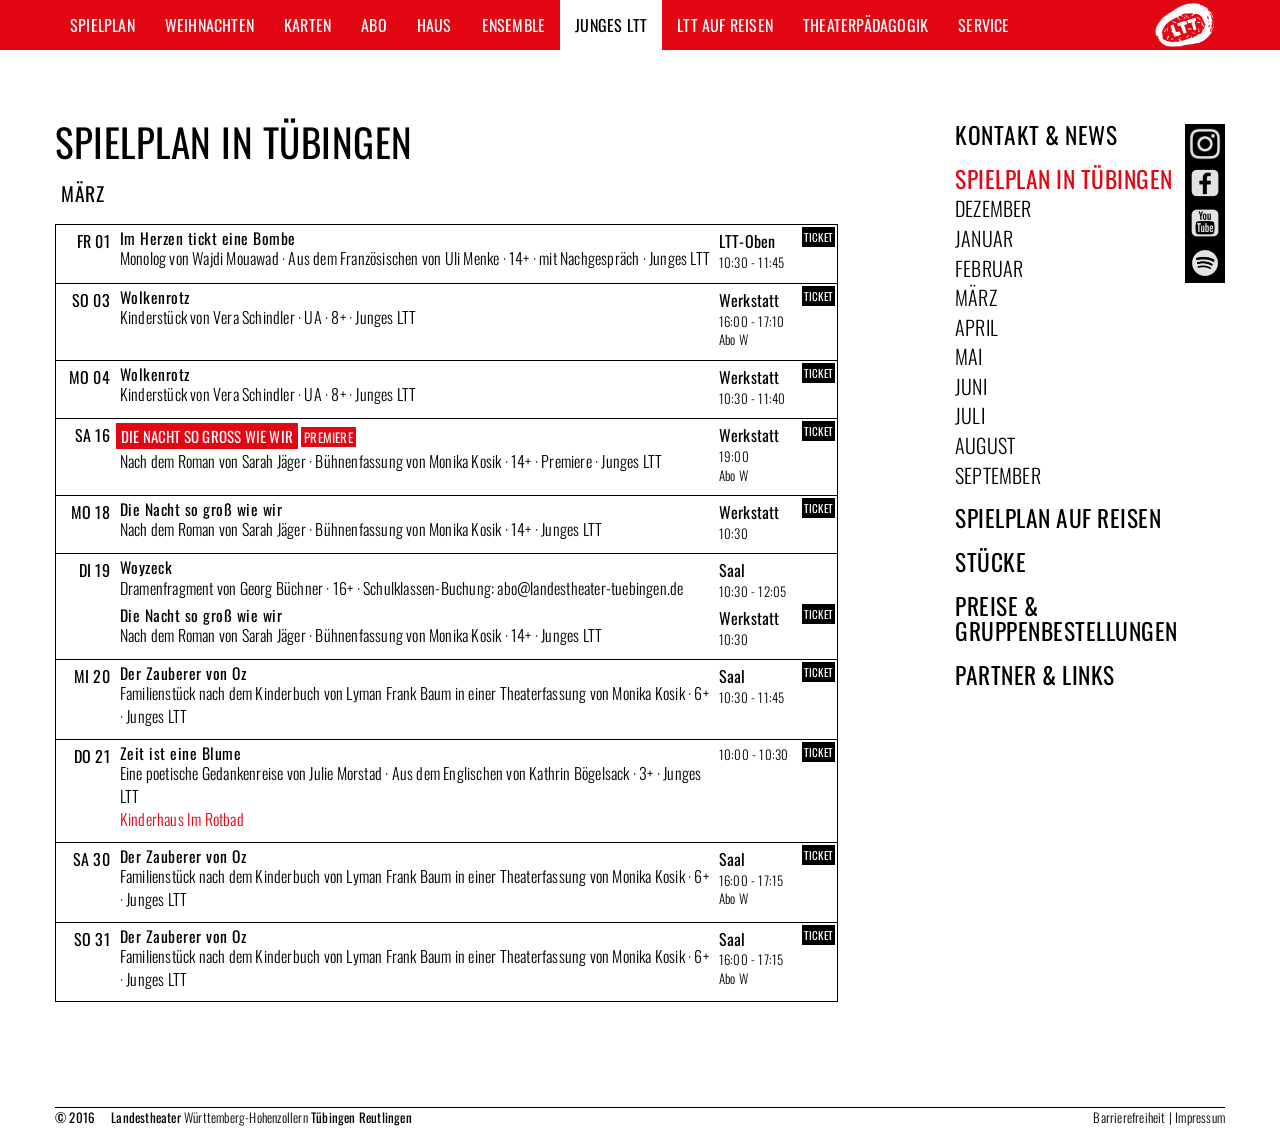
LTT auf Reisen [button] (725, 25)
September (998, 475)
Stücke (990, 561)
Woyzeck (146, 567)
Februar (989, 268)
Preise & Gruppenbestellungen (1066, 618)
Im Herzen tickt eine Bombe (208, 238)
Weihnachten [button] (209, 25)
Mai (969, 356)
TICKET (818, 237)
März (976, 297)
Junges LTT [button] (611, 25)
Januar (984, 238)
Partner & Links (1035, 674)
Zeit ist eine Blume (181, 753)
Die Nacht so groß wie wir (207, 436)
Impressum (1200, 1117)
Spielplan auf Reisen (1058, 517)
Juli (970, 415)
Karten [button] (307, 25)
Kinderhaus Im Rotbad (182, 819)
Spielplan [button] (102, 25)
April (976, 327)
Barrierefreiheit (1129, 1117)
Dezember (993, 208)
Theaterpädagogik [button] (865, 25)
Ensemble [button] (514, 25)
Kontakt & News (1036, 134)
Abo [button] (374, 25)
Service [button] (983, 25)
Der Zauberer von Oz (183, 673)
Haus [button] (434, 25)
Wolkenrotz (155, 297)
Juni (971, 386)
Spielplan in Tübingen (1064, 178)
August (985, 445)
